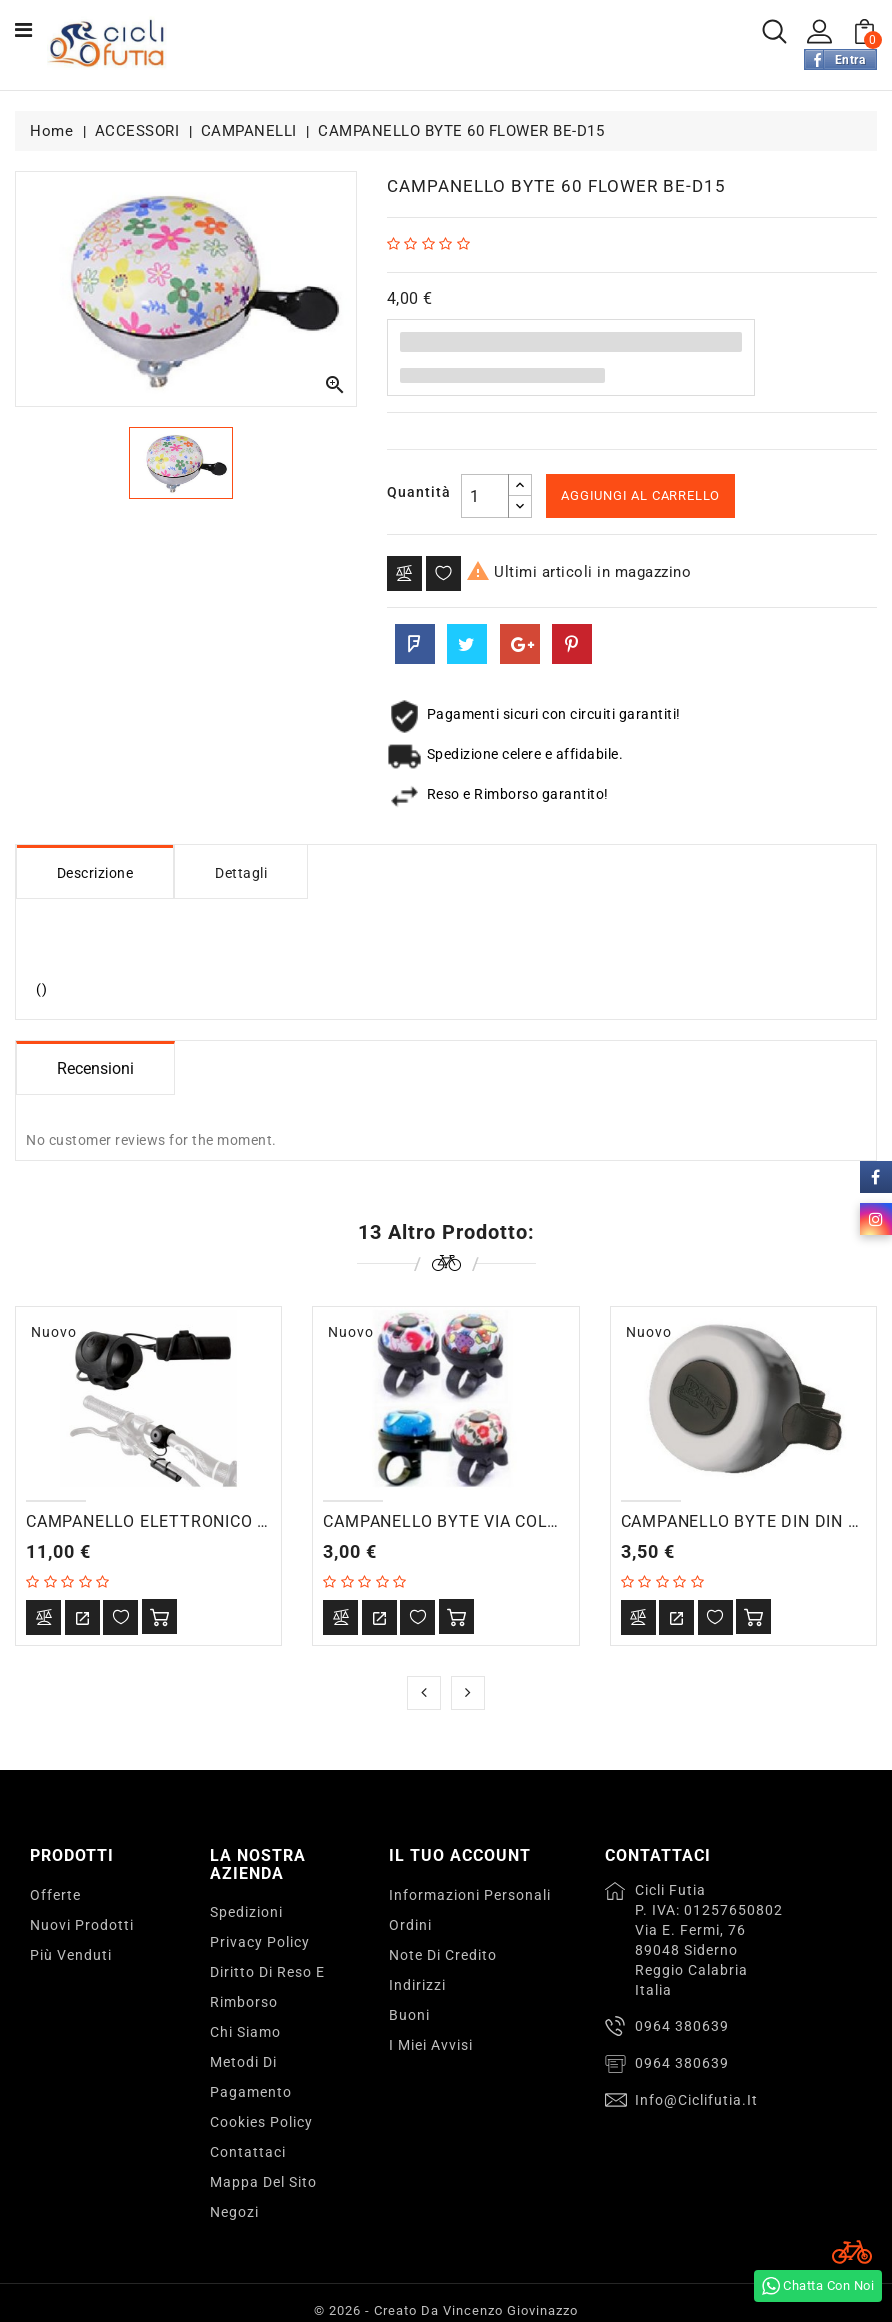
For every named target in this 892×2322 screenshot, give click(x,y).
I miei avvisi (431, 2045)
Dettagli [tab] (242, 873)
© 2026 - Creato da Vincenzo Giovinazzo (446, 2310)
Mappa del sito (263, 2182)
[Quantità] (485, 496)
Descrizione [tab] (95, 873)
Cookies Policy (261, 2122)
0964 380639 (682, 2026)
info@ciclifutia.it (696, 2100)
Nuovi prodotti (82, 1925)
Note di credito (443, 1955)
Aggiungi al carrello (640, 495)
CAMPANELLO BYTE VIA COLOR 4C (458, 1521)
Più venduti (71, 1955)
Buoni (409, 2015)
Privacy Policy (260, 1942)
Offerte (55, 1895)
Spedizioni (246, 1912)
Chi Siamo (245, 2032)
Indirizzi (417, 1985)
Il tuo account (460, 1855)
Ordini (410, 1925)
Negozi (234, 2212)
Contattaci (248, 2152)
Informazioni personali (470, 1895)
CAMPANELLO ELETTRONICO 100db (166, 1521)
